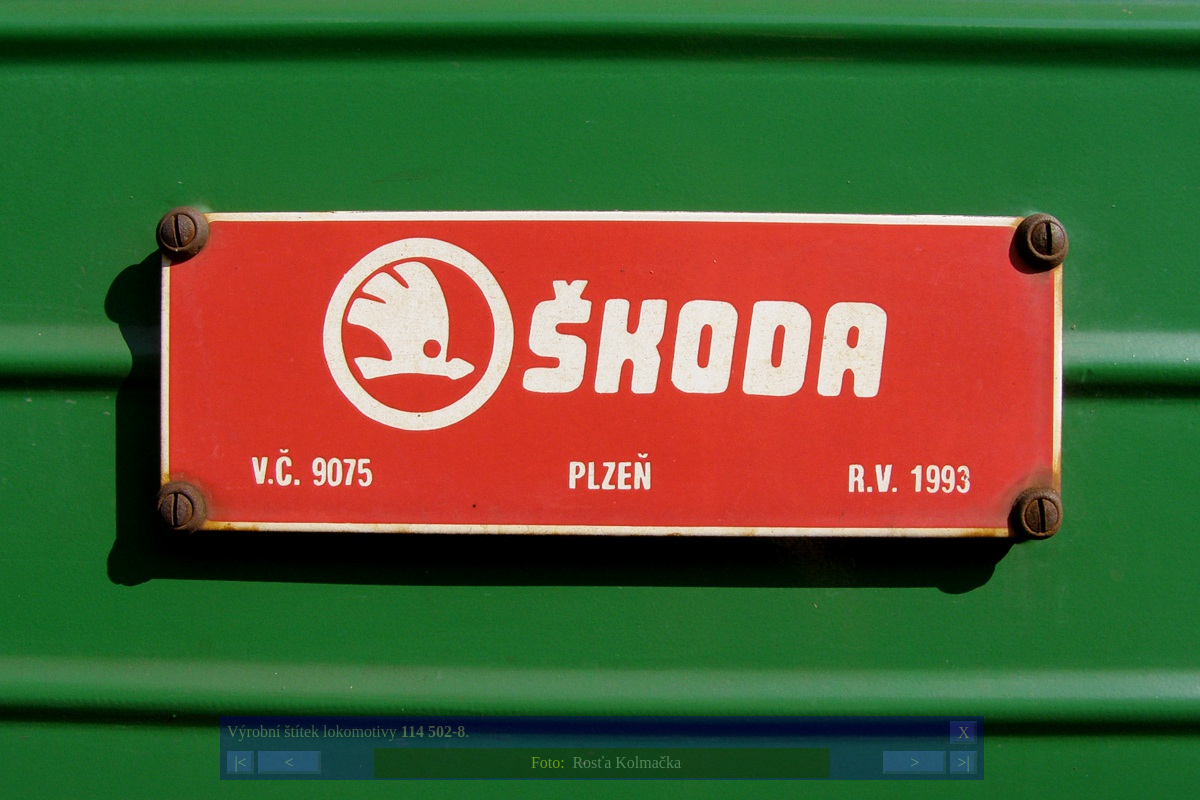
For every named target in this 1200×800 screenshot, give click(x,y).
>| (963, 762)
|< (240, 762)
